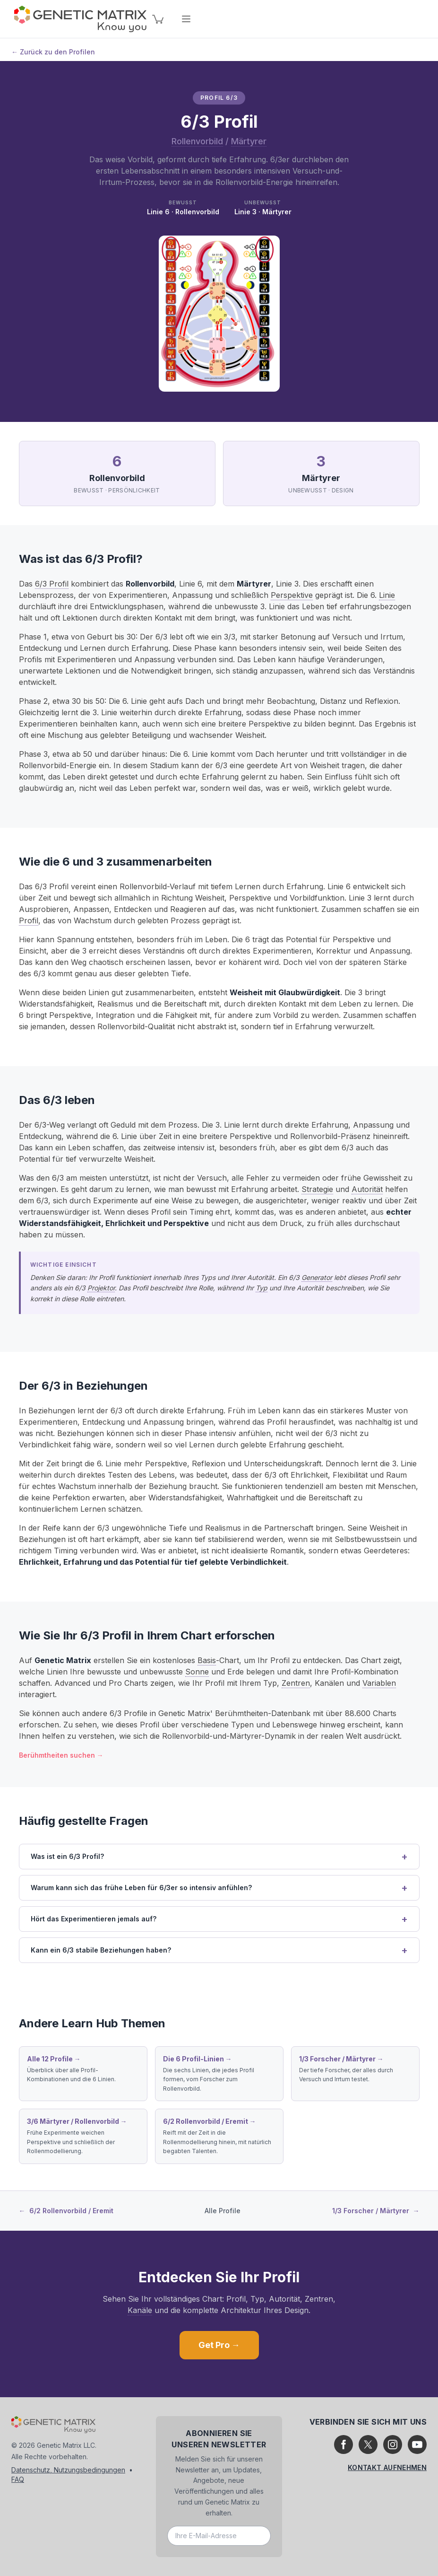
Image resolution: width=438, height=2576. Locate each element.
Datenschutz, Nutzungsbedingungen (68, 2470)
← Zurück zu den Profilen (53, 52)
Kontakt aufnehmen (387, 2467)
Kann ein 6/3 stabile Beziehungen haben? (101, 1950)
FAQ (17, 2479)
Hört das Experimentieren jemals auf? (93, 1919)
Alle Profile (222, 2211)
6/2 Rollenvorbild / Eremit (66, 2211)
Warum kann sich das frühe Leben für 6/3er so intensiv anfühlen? (141, 1888)
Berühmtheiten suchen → (61, 1755)
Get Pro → (219, 2345)
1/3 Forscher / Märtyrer (376, 2211)
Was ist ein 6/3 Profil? (67, 1856)
